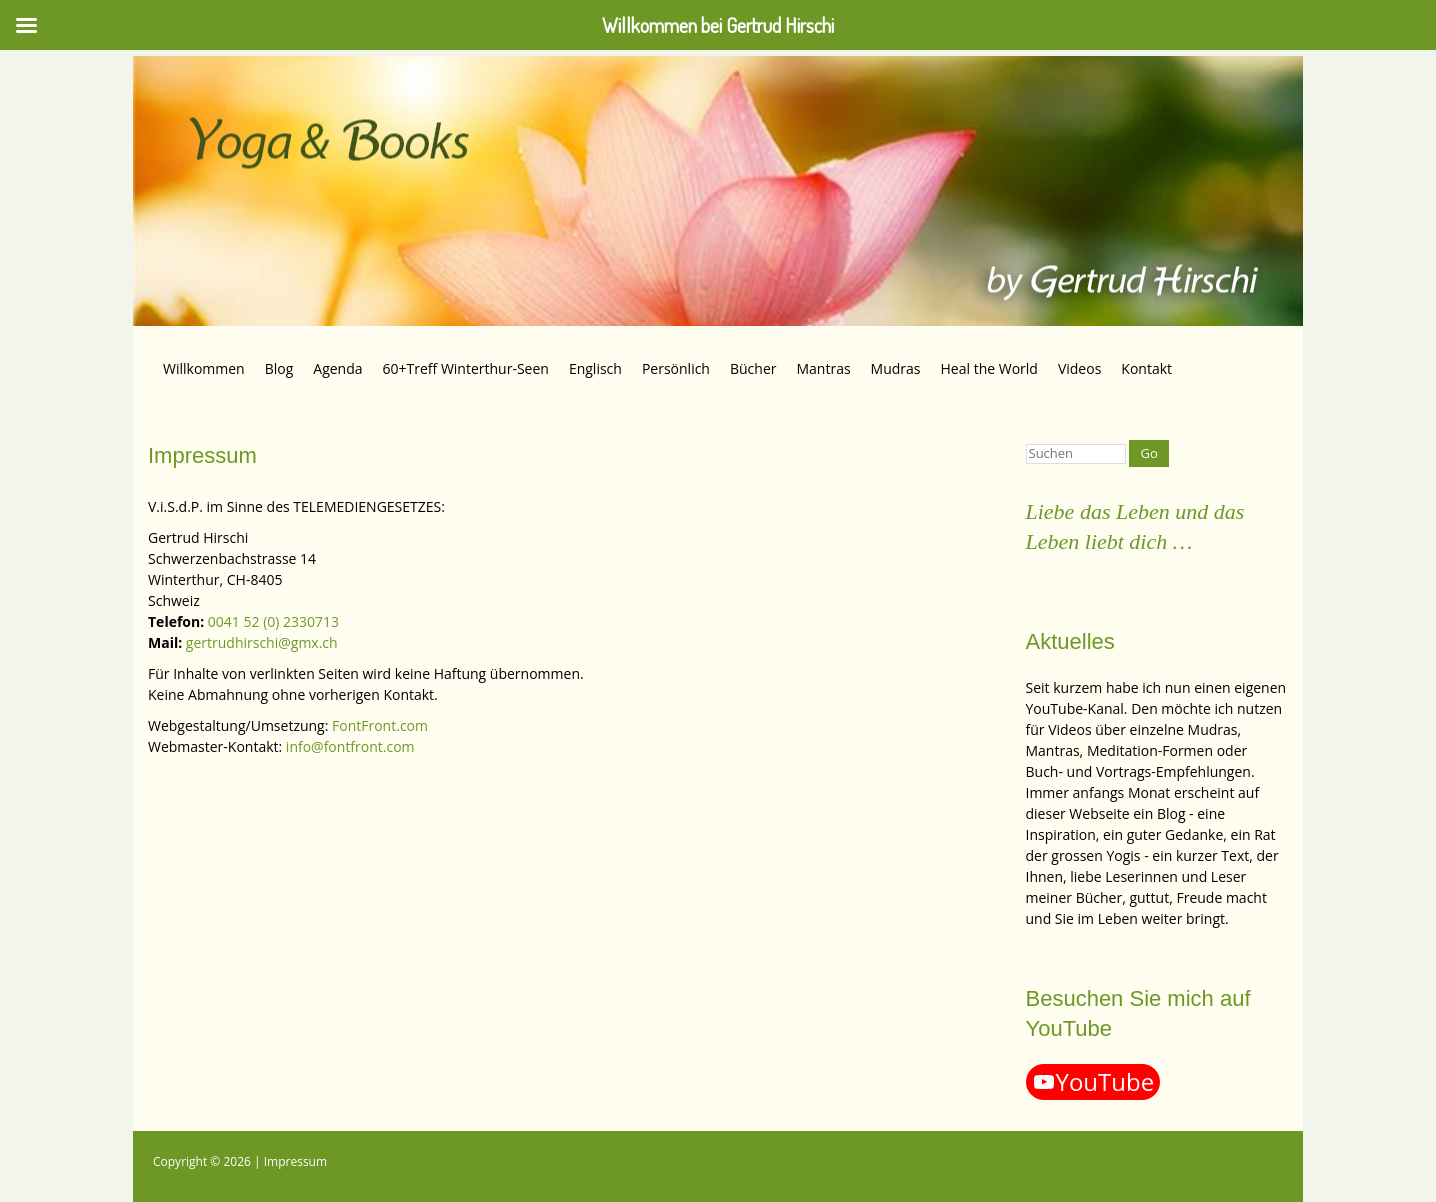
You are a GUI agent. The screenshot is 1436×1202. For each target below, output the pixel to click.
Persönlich (676, 368)
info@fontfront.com (350, 746)
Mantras (823, 368)
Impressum (295, 1161)
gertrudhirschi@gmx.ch (262, 642)
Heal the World (989, 368)
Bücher (753, 368)
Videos (1079, 368)
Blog (279, 368)
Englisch (595, 368)
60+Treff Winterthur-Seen (466, 368)
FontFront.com (380, 725)
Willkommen (204, 368)
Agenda (337, 368)
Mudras (896, 368)
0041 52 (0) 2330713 (273, 621)
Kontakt (1146, 368)
